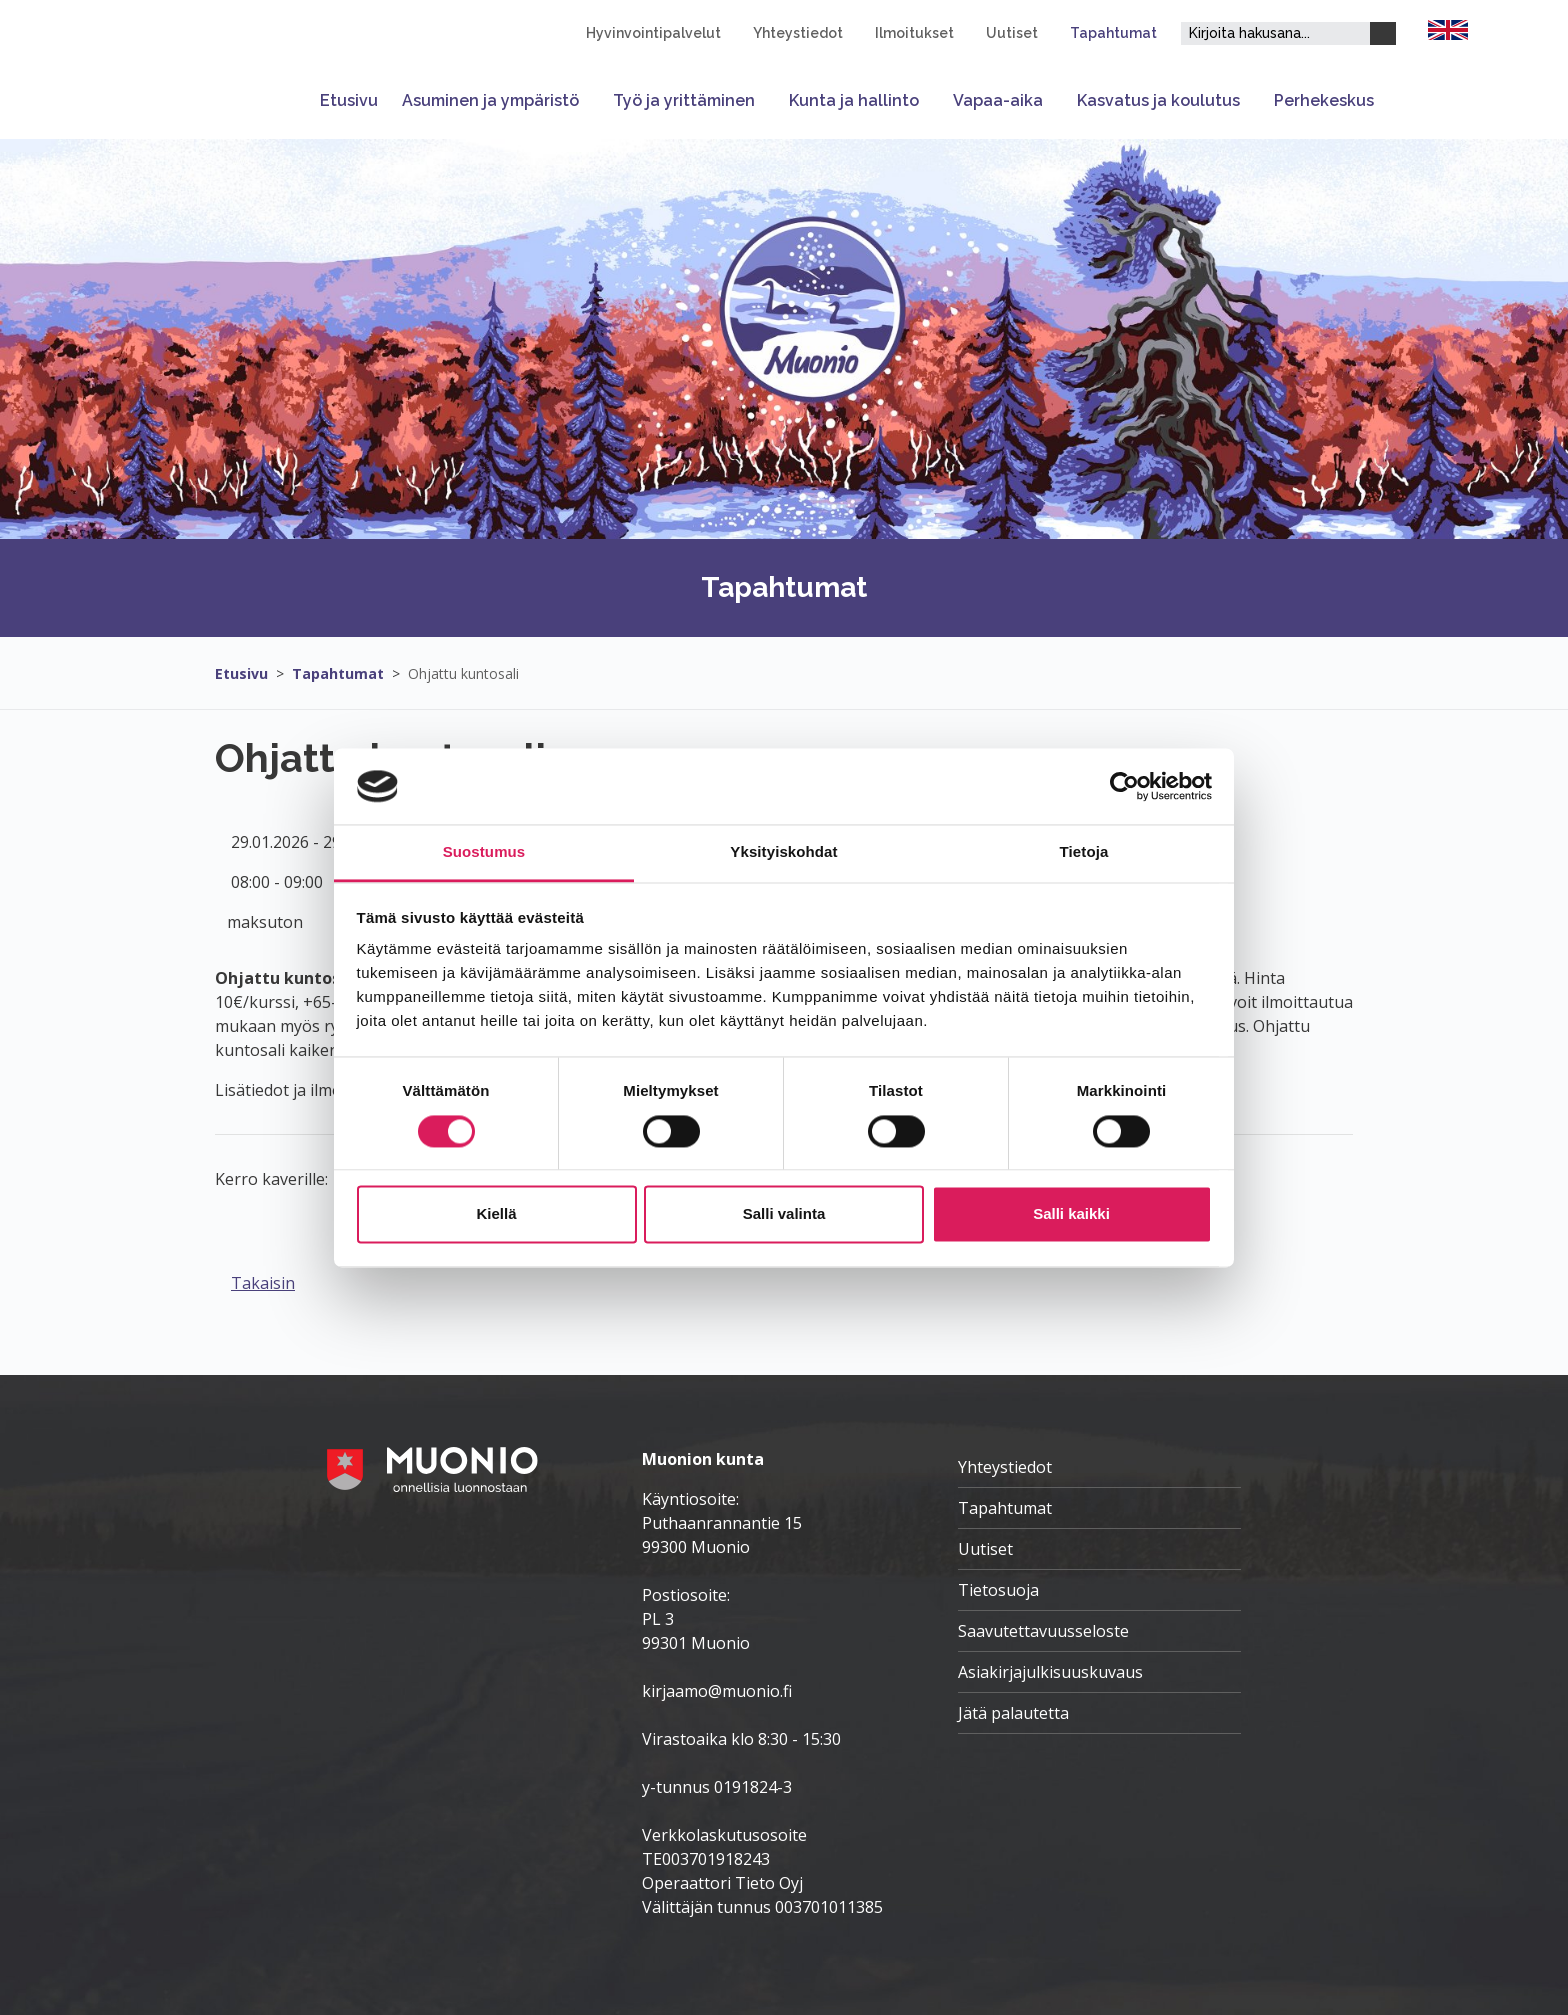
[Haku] (1383, 33)
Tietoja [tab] (1084, 852)
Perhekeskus (1324, 100)
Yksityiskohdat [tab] (783, 852)
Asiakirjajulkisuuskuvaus (1050, 1672)
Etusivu (349, 100)
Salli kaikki (1071, 1214)
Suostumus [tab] (484, 852)
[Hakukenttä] (1275, 33)
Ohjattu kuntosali (463, 673)
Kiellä (496, 1214)
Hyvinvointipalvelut (653, 33)
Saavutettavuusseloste (1043, 1631)
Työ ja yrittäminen (684, 100)
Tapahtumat (1113, 33)
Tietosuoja (998, 1590)
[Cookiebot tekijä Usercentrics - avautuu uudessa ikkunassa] (1124, 786)
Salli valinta (784, 1214)
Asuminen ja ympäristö (490, 100)
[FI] (1448, 28)
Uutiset (1012, 33)
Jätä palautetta (1013, 1713)
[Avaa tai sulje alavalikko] (590, 100)
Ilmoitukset (914, 33)
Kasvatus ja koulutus (1158, 100)
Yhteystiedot (798, 33)
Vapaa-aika (998, 100)
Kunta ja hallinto (854, 100)
